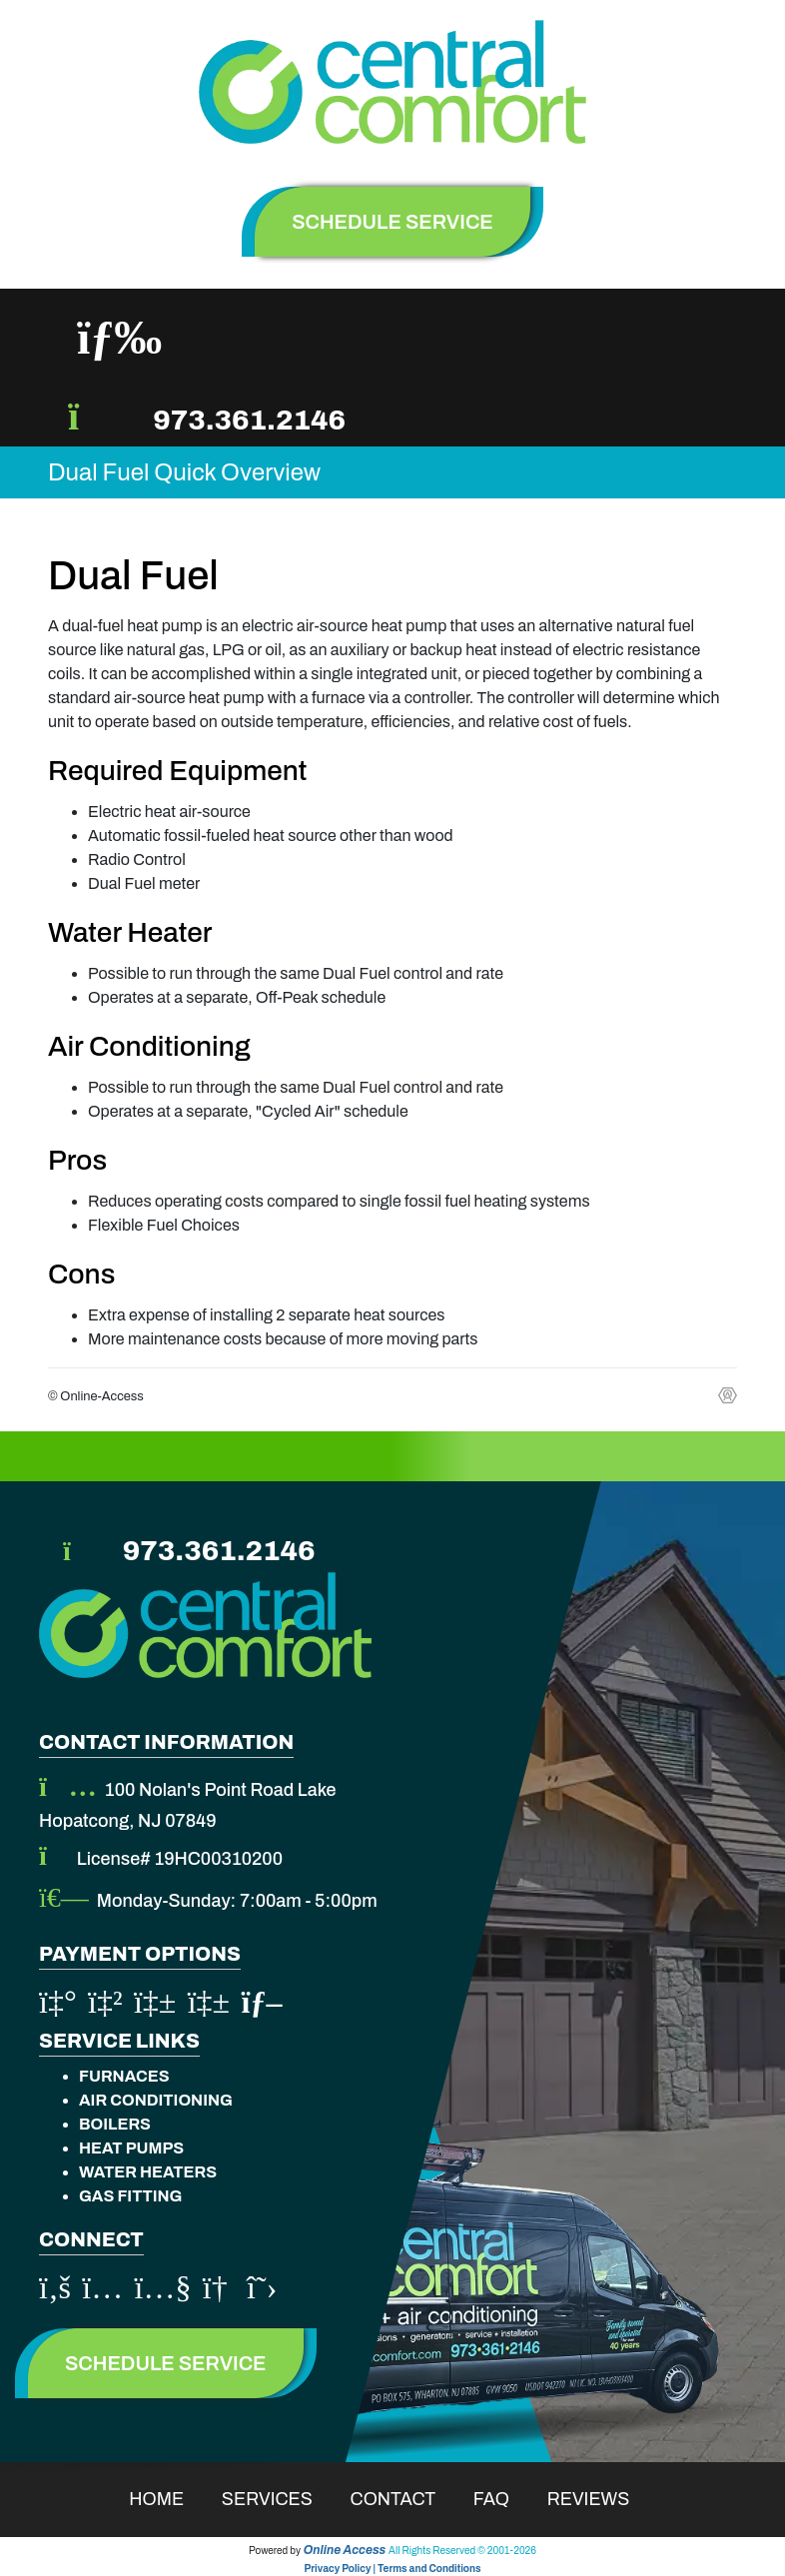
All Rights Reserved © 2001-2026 (462, 2550)
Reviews (601, 2499)
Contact (406, 2499)
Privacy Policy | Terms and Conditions (392, 2568)
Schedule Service (166, 2363)
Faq (504, 2499)
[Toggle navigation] (119, 338)
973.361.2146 (249, 420)
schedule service (392, 222)
